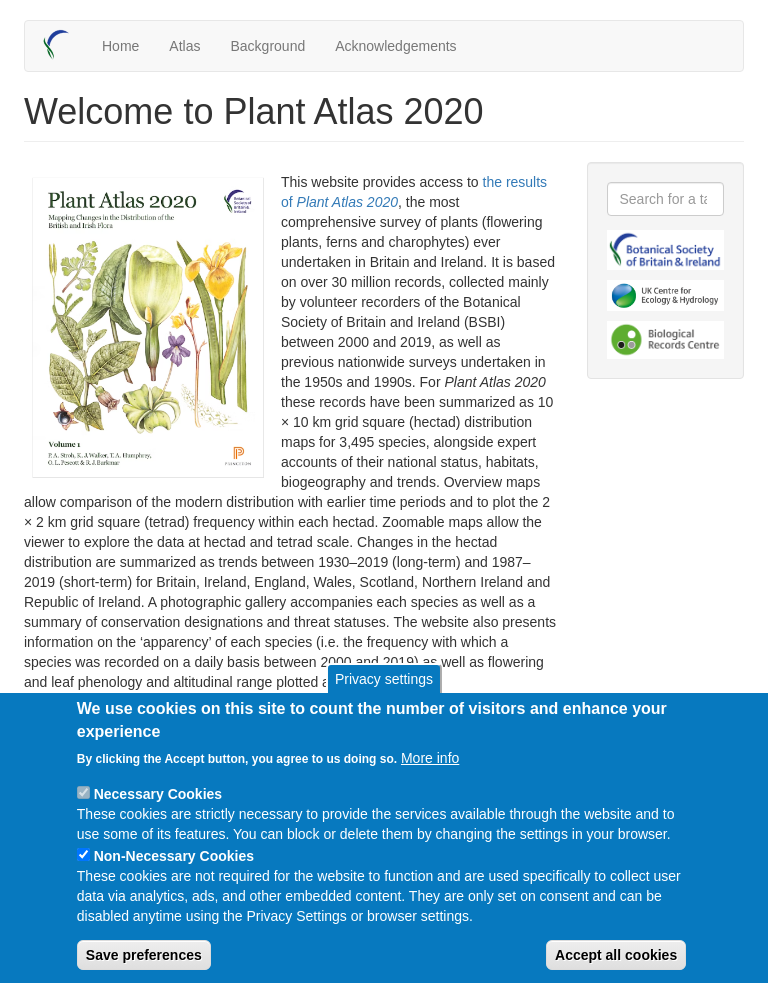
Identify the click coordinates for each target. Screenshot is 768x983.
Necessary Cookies (158, 820)
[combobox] (666, 199)
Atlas (184, 46)
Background (267, 46)
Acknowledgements (395, 46)
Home (120, 46)
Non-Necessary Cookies (174, 882)
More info (430, 784)
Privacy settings (384, 705)
